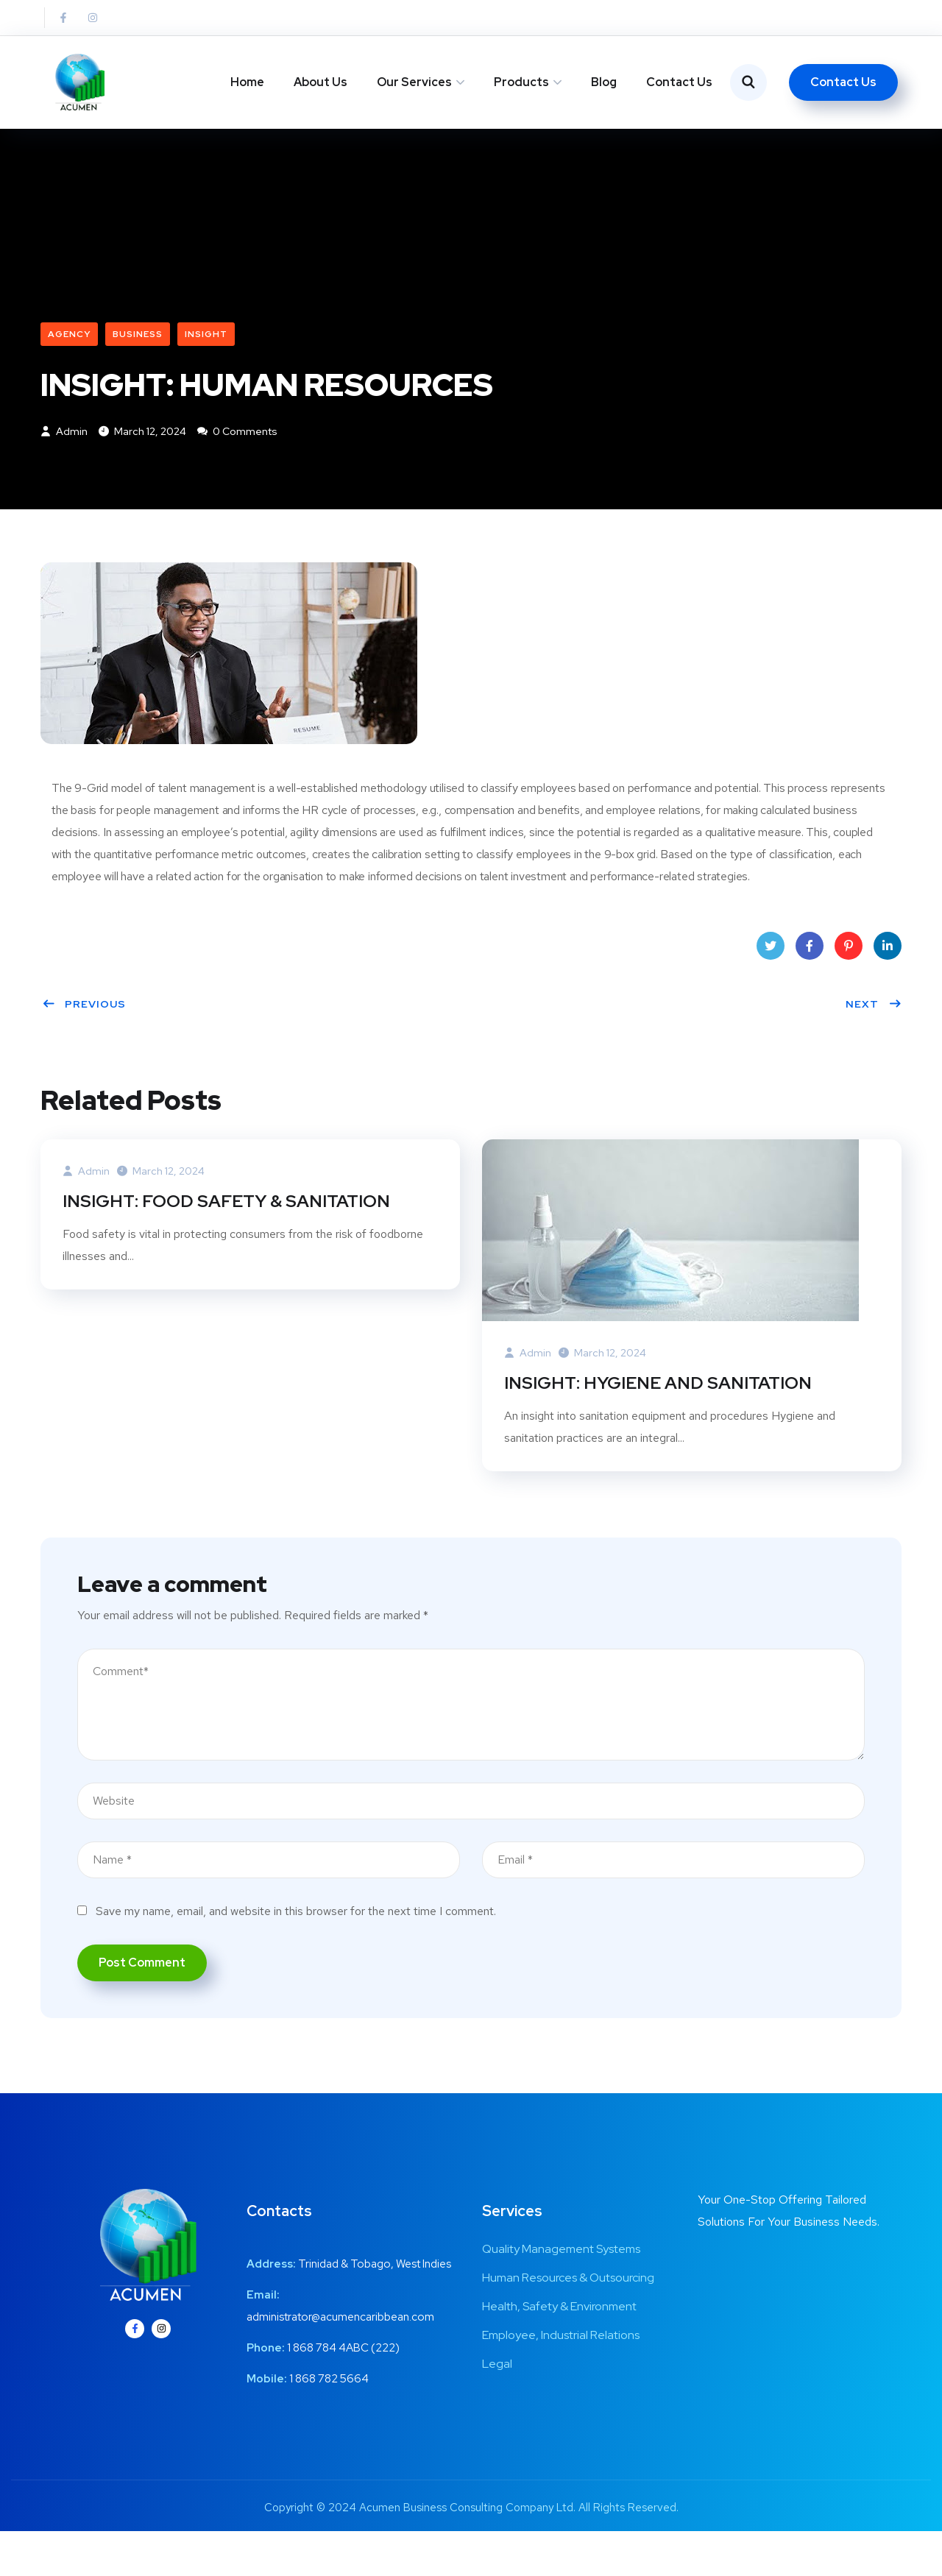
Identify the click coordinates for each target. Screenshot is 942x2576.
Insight (206, 369)
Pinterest (848, 987)
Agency (69, 369)
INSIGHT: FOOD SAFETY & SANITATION (230, 1236)
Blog (604, 82)
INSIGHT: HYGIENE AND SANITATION (660, 1418)
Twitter (770, 987)
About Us (320, 82)
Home (247, 82)
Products (521, 82)
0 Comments (237, 468)
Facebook (810, 987)
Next (874, 1040)
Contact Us (679, 82)
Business (138, 369)
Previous (84, 1040)
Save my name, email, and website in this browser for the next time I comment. (296, 1947)
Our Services (414, 82)
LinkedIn (888, 987)
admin (64, 468)
